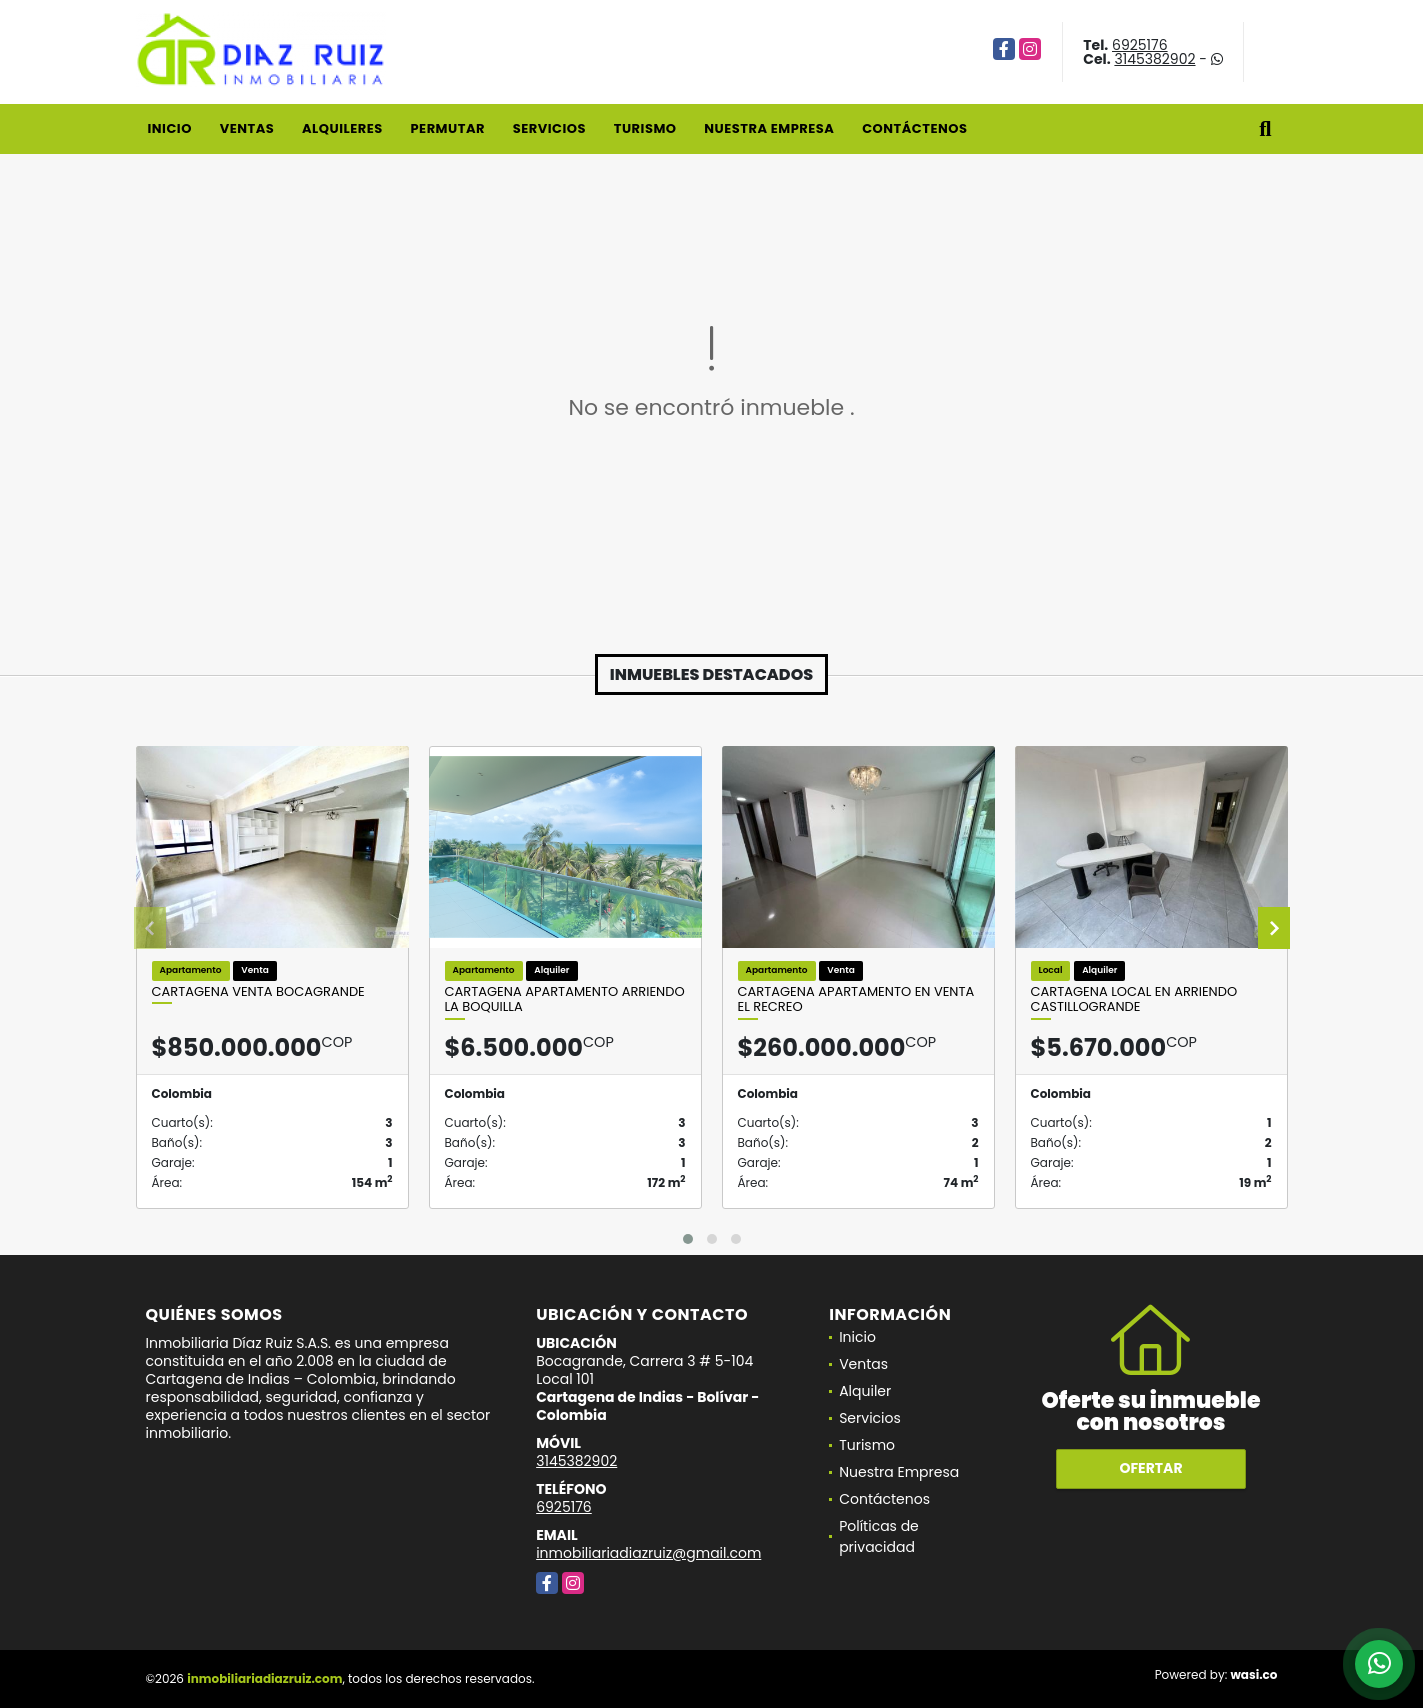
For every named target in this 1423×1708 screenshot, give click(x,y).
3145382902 (1154, 59)
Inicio (170, 128)
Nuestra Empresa (769, 128)
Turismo (645, 128)
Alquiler (865, 1391)
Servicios (549, 128)
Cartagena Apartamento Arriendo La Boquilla (565, 999)
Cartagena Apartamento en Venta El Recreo (856, 999)
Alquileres (342, 128)
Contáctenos (914, 128)
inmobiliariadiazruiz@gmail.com (648, 1553)
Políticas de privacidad (879, 1536)
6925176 (1140, 45)
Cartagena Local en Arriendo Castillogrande (1134, 999)
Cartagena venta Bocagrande (258, 992)
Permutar (447, 128)
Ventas (247, 128)
